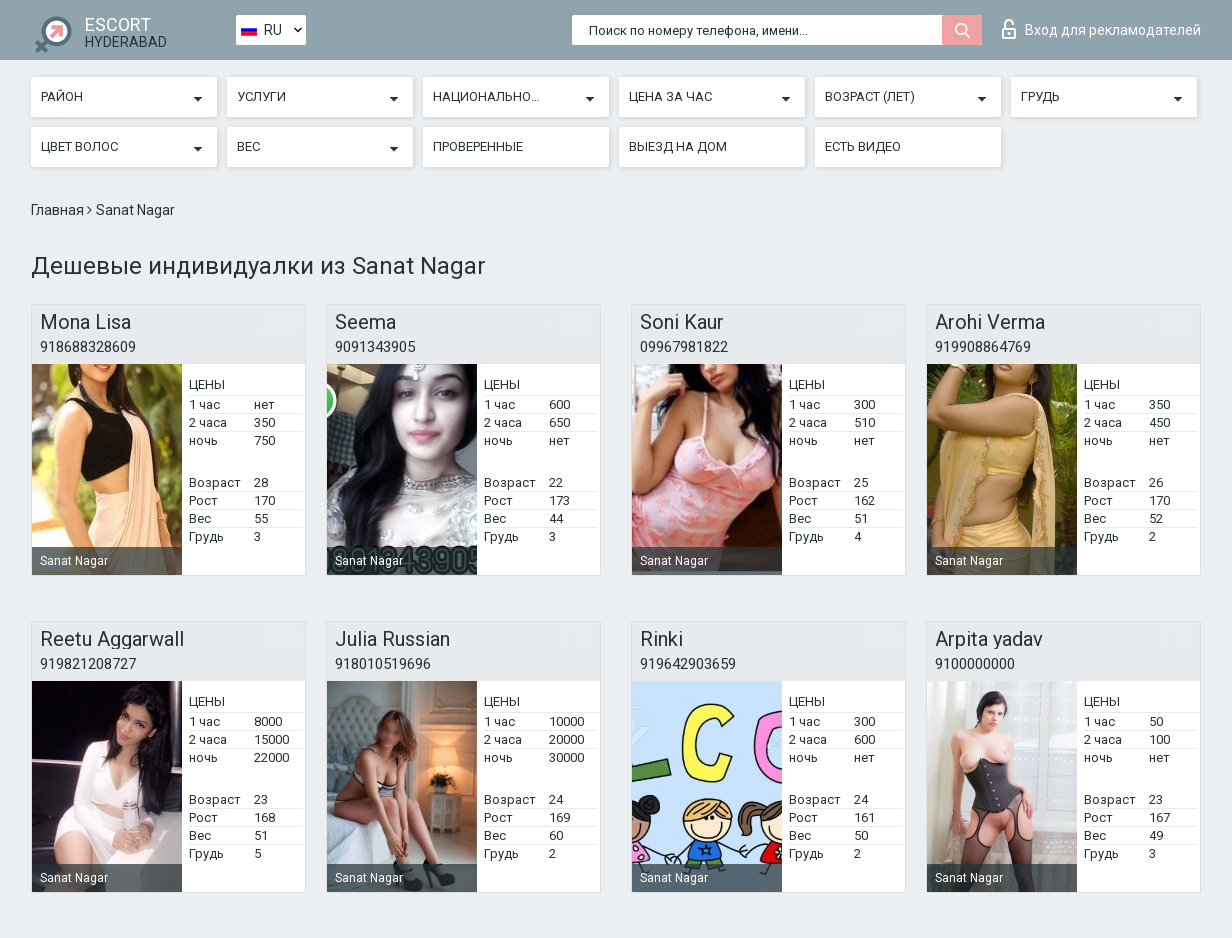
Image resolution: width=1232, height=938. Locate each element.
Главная (59, 210)
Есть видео (863, 146)
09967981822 (684, 347)
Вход (1101, 29)
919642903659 (688, 664)
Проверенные (478, 146)
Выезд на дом (678, 146)
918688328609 (88, 347)
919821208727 (88, 664)
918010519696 (383, 664)
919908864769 (983, 347)
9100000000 (975, 664)
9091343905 (375, 347)
